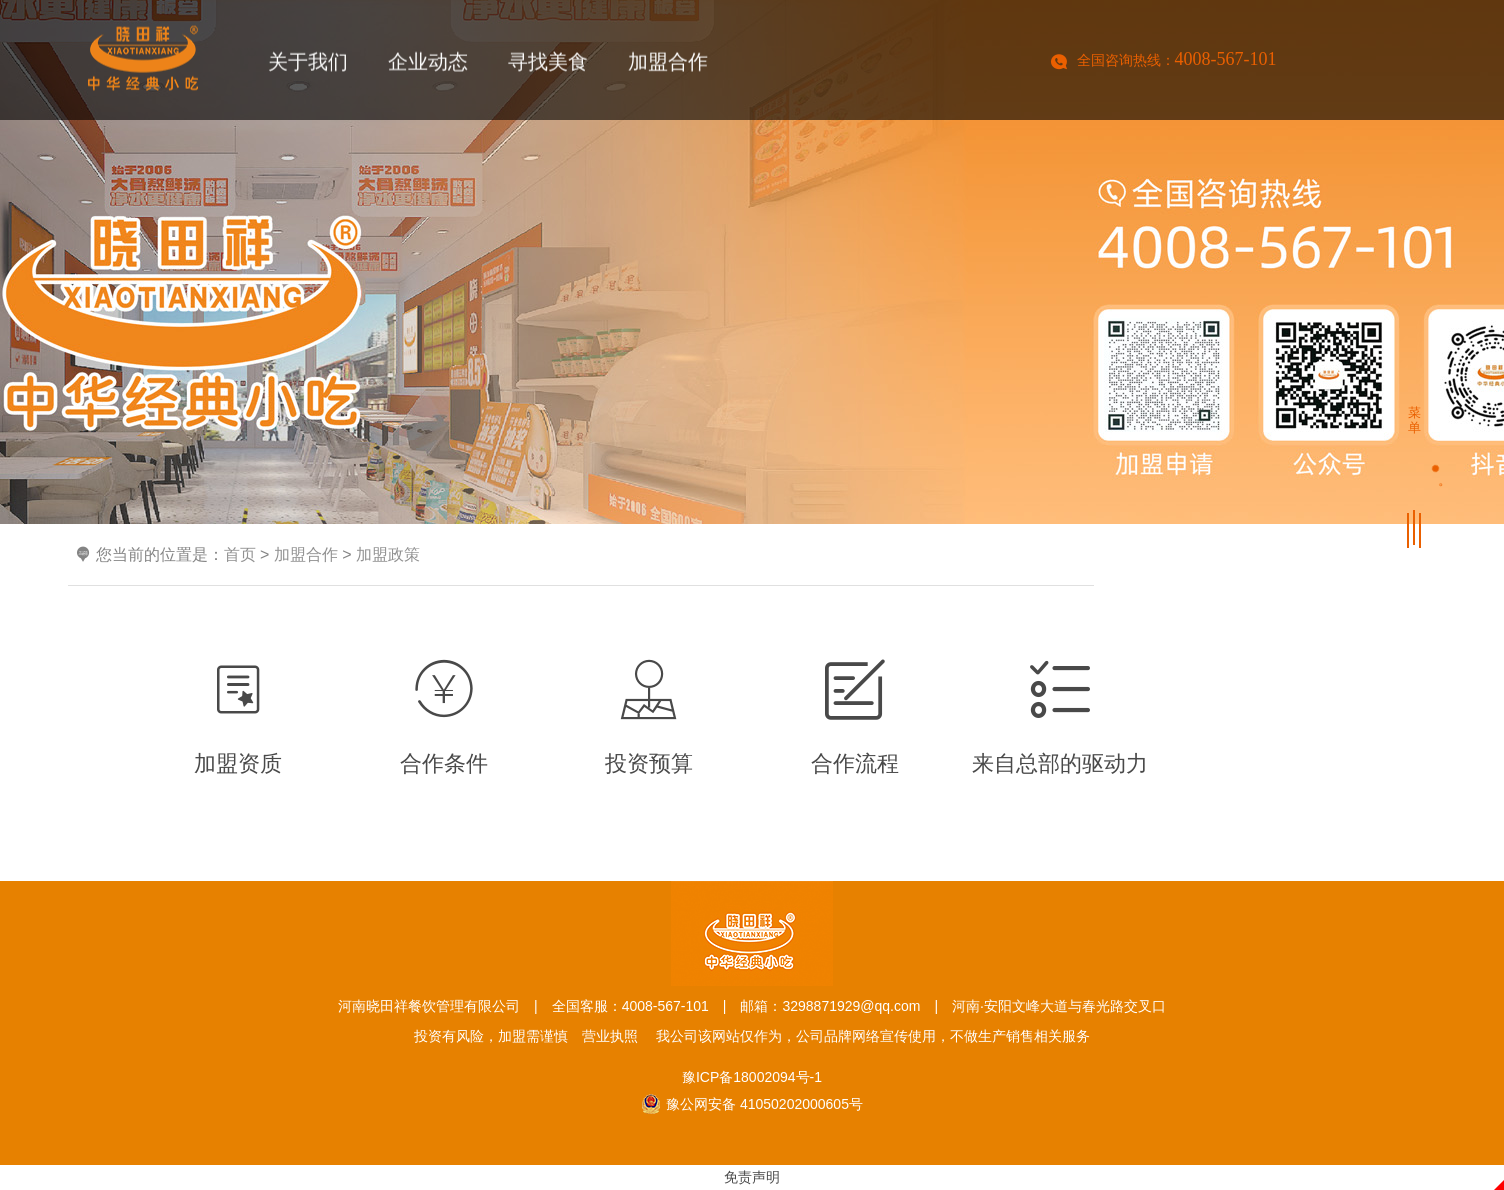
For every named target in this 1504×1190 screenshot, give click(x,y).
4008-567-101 (1226, 59)
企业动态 (428, 65)
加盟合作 (668, 65)
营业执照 (610, 1036)
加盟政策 (388, 554)
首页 (240, 554)
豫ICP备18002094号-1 (752, 1077)
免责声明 (752, 1177)
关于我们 (308, 65)
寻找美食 (548, 65)
